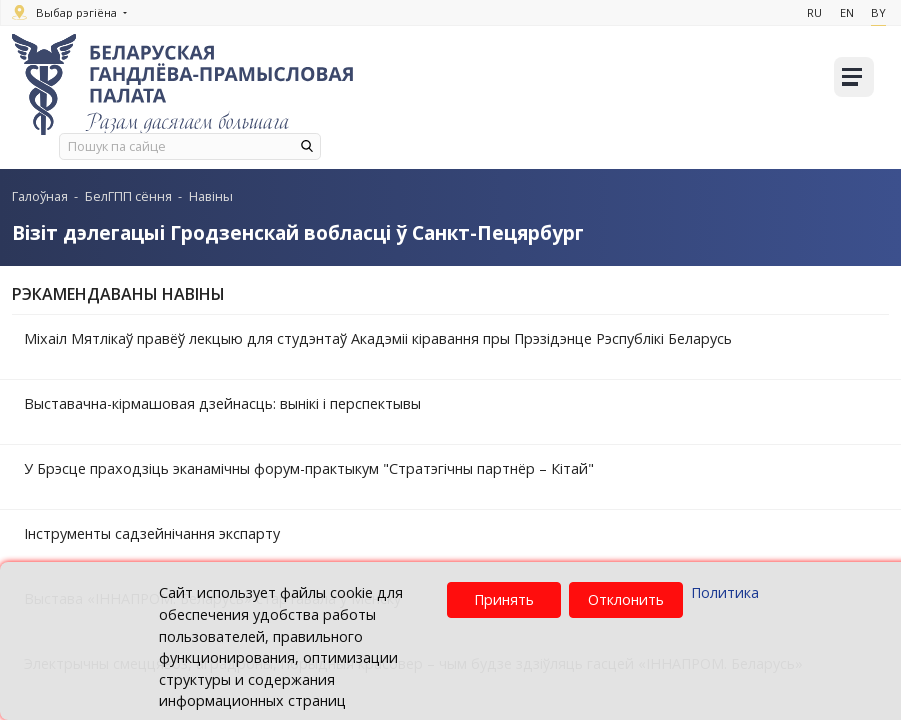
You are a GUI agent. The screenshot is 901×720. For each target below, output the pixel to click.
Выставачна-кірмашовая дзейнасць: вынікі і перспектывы (222, 403)
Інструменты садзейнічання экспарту (152, 533)
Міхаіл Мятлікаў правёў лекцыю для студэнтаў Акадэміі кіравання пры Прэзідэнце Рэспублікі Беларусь (378, 338)
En (844, 12)
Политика (725, 592)
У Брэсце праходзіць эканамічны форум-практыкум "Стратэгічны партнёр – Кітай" (309, 468)
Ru (810, 12)
